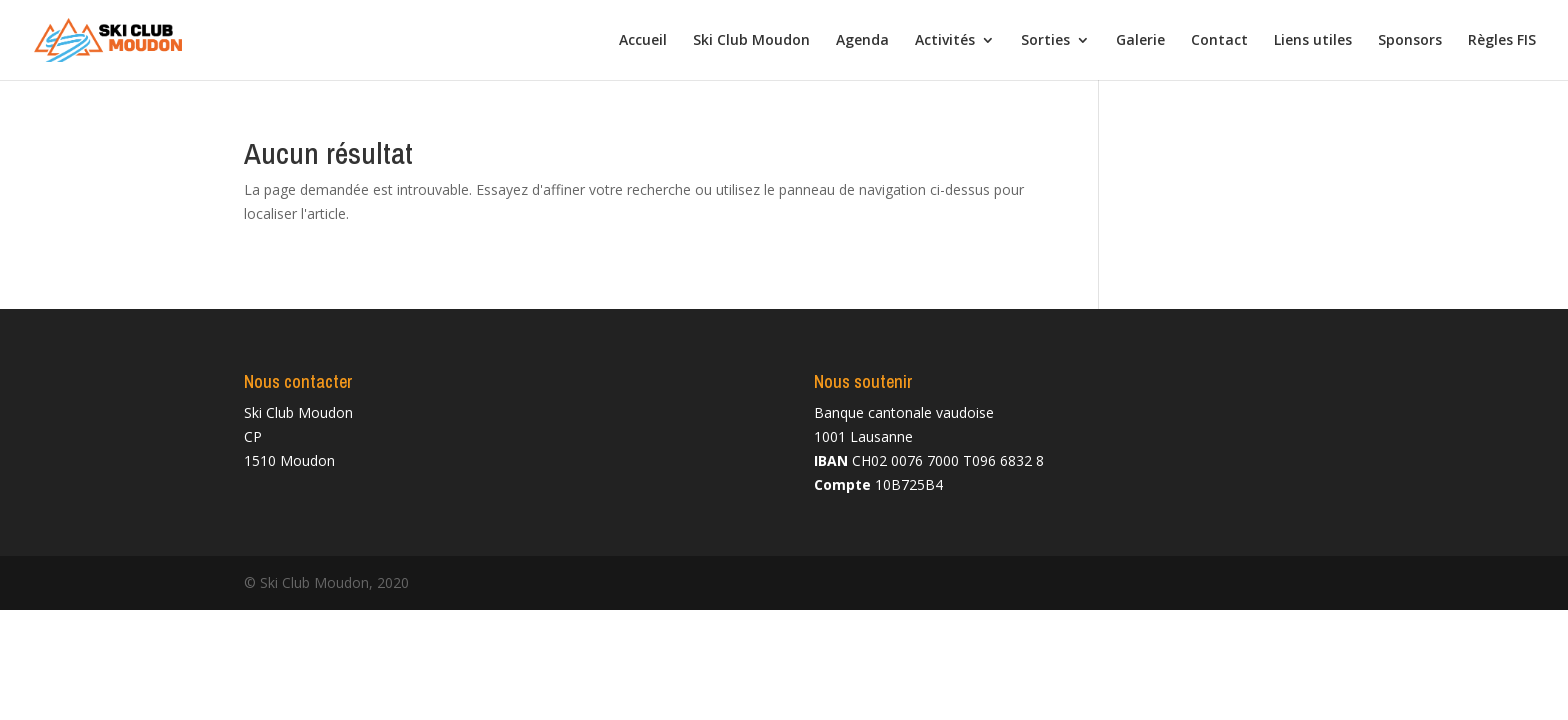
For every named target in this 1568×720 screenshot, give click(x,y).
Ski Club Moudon (751, 41)
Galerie (1140, 41)
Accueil (643, 41)
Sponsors (1410, 41)
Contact (1219, 41)
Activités (945, 41)
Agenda (862, 41)
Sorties (1045, 41)
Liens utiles (1313, 41)
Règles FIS (1502, 41)
